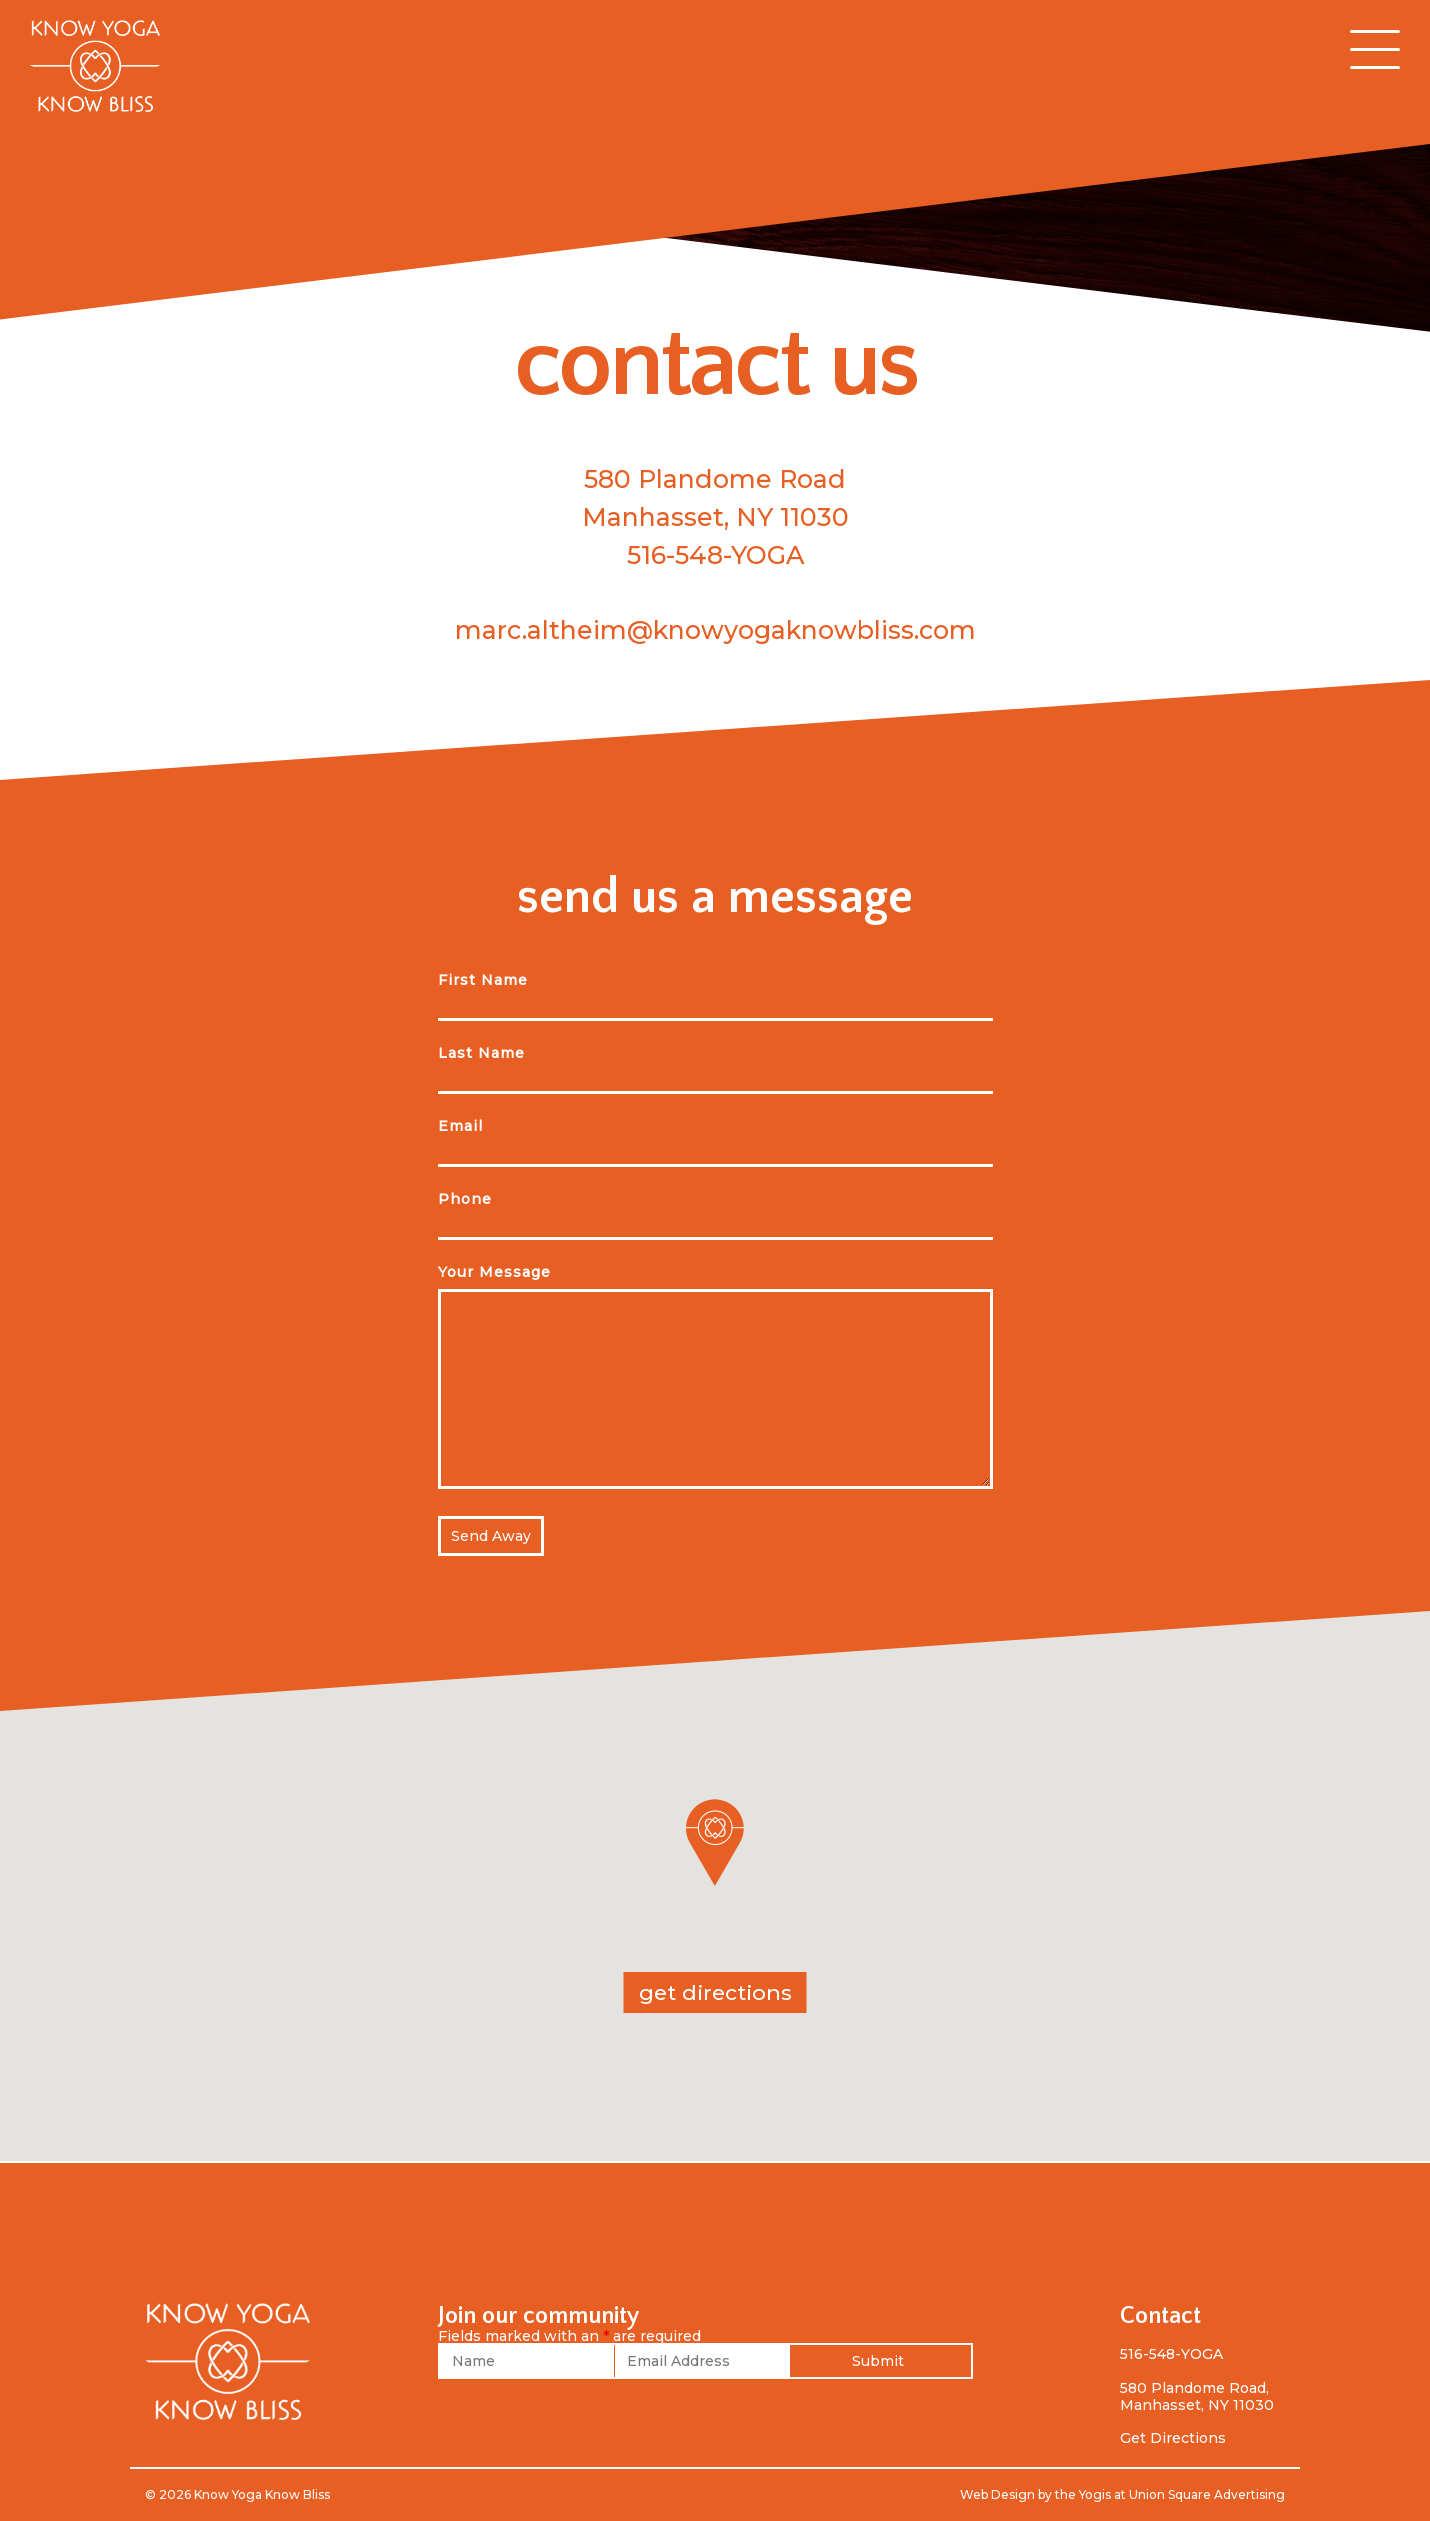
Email (460, 1126)
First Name (483, 980)
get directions (715, 1992)
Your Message (494, 1272)
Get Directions (1173, 2438)
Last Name (481, 1053)
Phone (465, 1199)
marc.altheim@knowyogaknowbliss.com (715, 630)
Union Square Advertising (1207, 2494)
